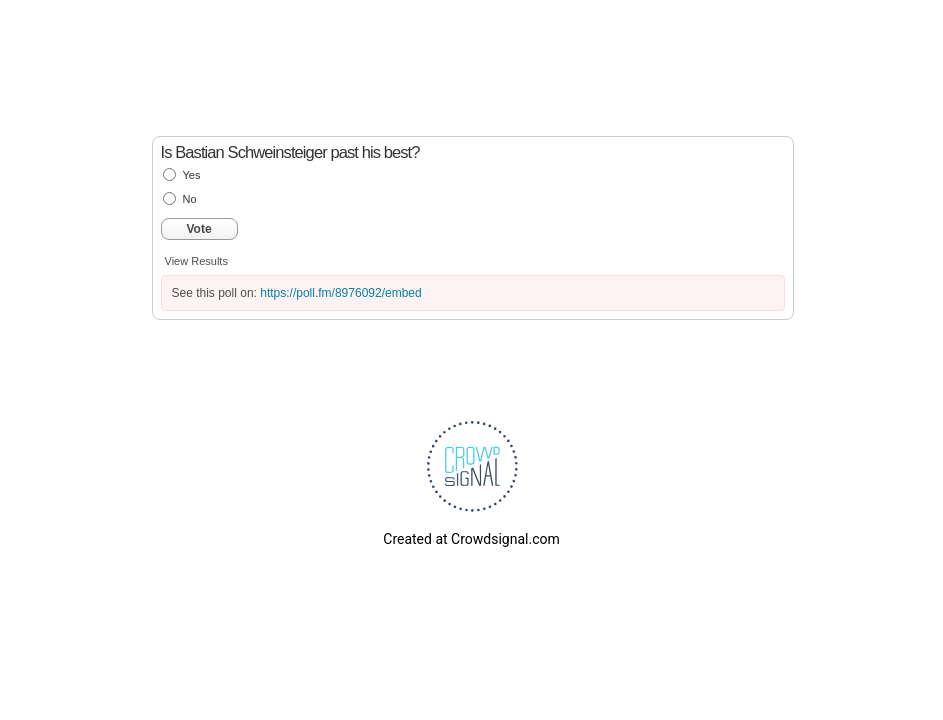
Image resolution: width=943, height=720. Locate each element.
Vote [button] (199, 229)
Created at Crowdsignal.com (471, 539)
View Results (196, 261)
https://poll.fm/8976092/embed (340, 293)
